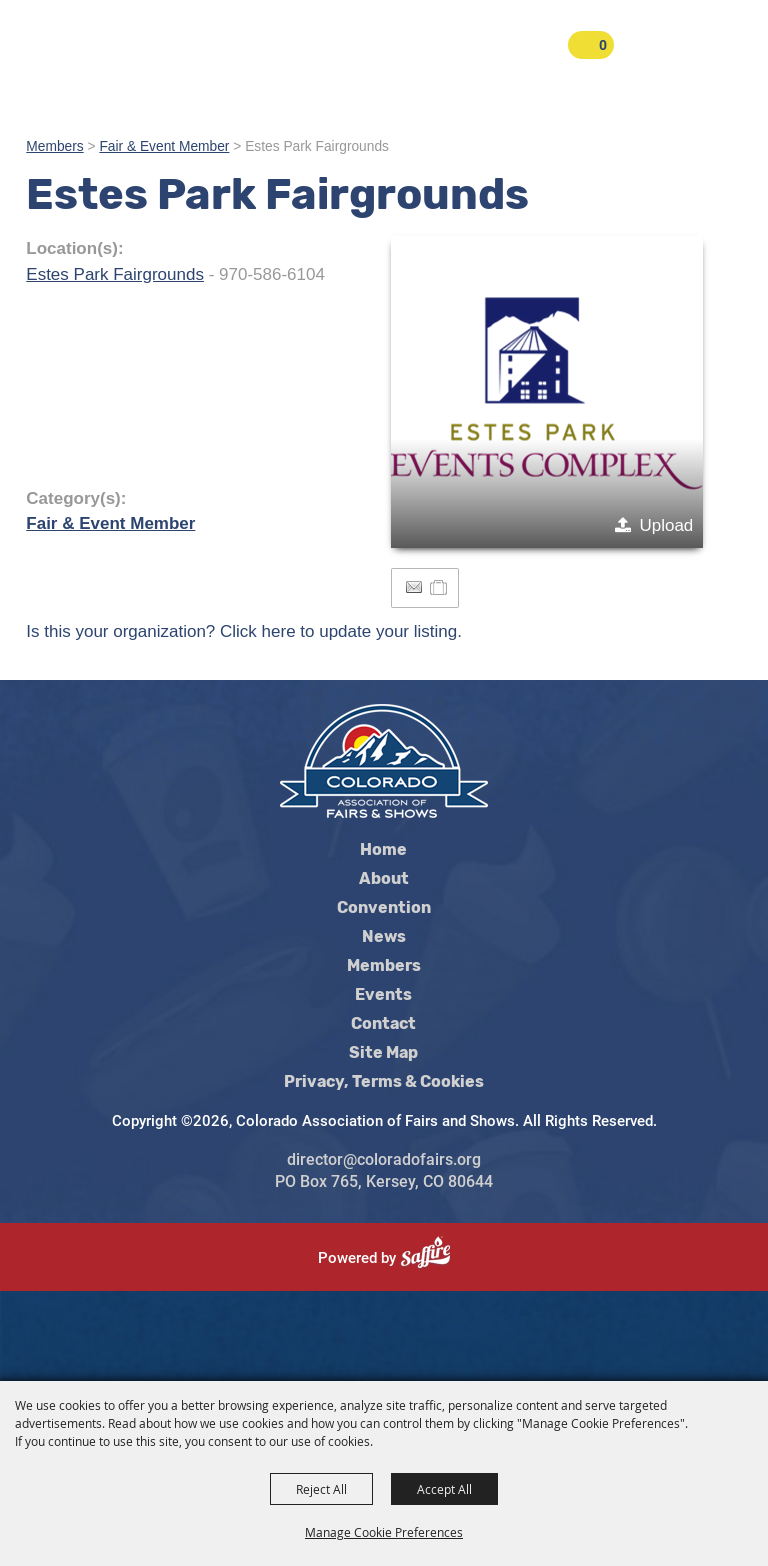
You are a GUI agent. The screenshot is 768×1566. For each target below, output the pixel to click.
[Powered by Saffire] (433, 1258)
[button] (547, 392)
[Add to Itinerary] (439, 587)
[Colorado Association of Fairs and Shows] (100, 63)
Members (54, 146)
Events (383, 995)
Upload (666, 525)
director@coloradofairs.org (384, 1159)
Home (383, 850)
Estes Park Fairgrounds (115, 274)
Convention (384, 908)
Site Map (383, 1053)
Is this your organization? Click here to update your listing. (244, 631)
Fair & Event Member (164, 146)
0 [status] (603, 45)
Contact (383, 1024)
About (384, 879)
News (384, 937)
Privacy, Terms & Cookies (384, 1082)
